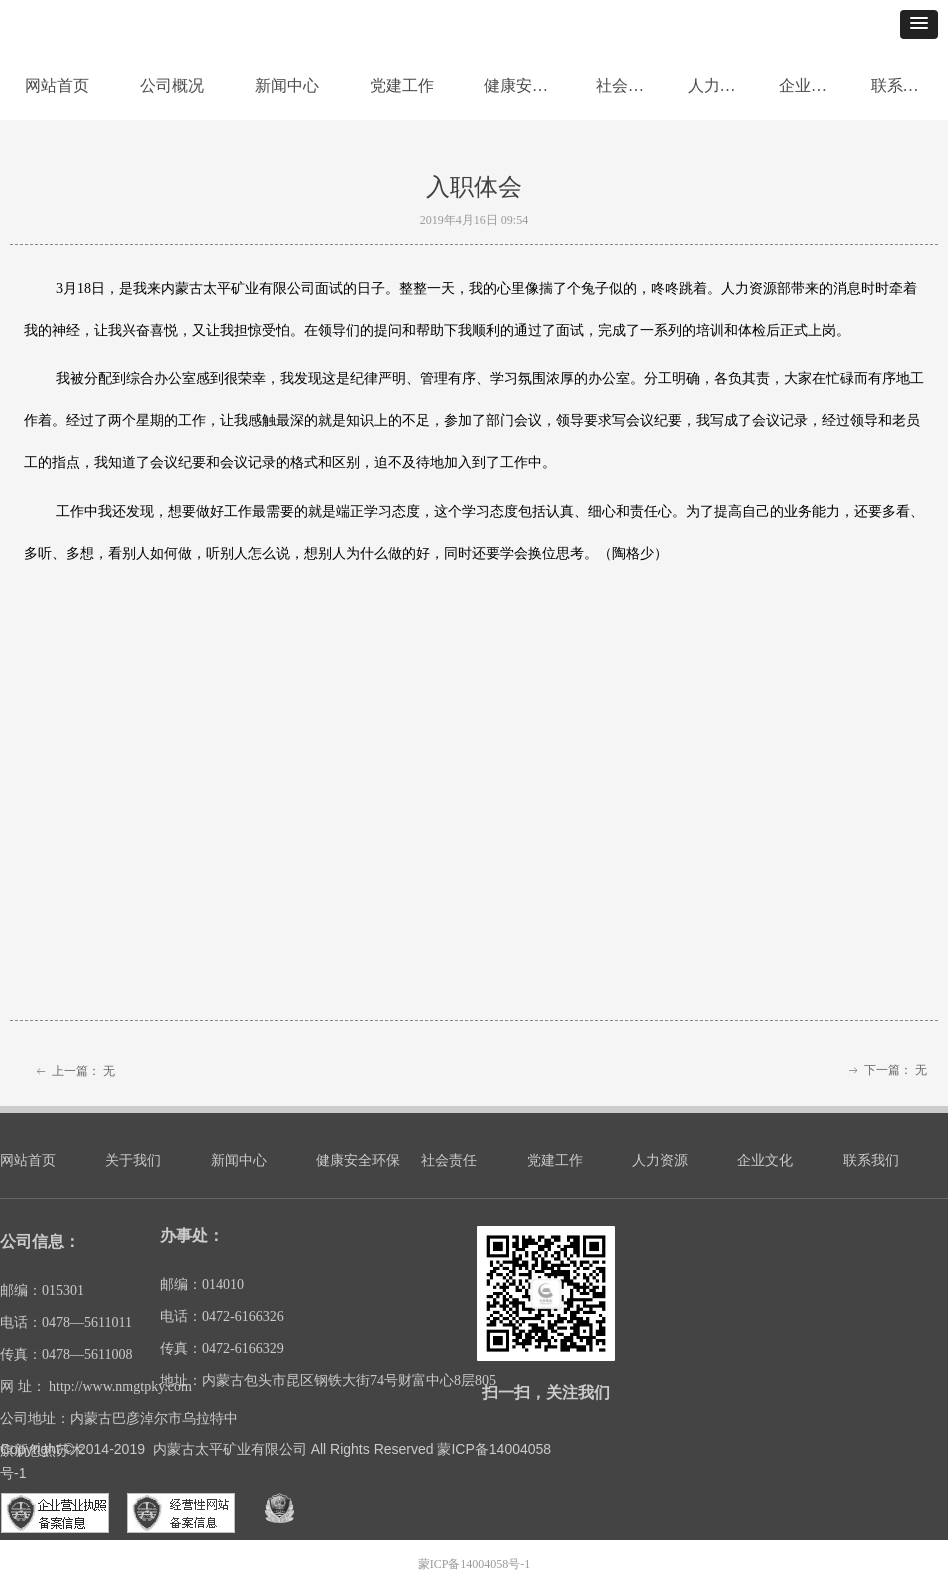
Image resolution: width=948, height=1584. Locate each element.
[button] (919, 24)
